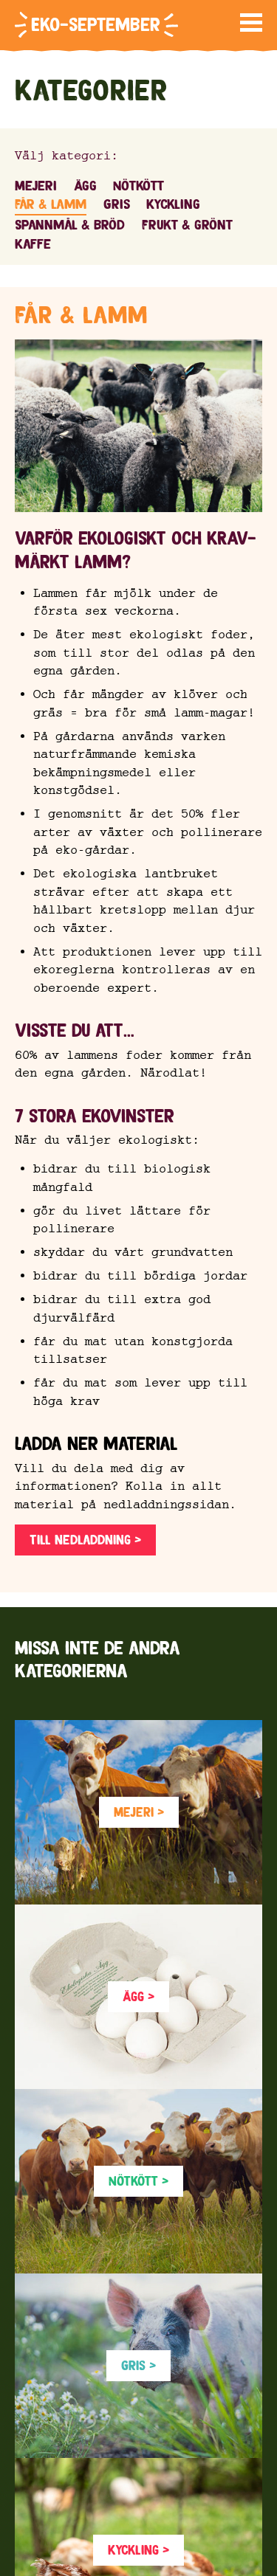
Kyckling (173, 204)
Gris (116, 204)
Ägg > (138, 1996)
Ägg (85, 186)
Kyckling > (138, 2550)
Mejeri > (139, 1812)
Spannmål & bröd (70, 225)
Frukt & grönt (187, 225)
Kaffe (33, 244)
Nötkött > (138, 2181)
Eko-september (95, 24)
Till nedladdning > (85, 1539)
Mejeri (36, 186)
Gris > (138, 2365)
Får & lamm (50, 204)
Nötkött (138, 186)
